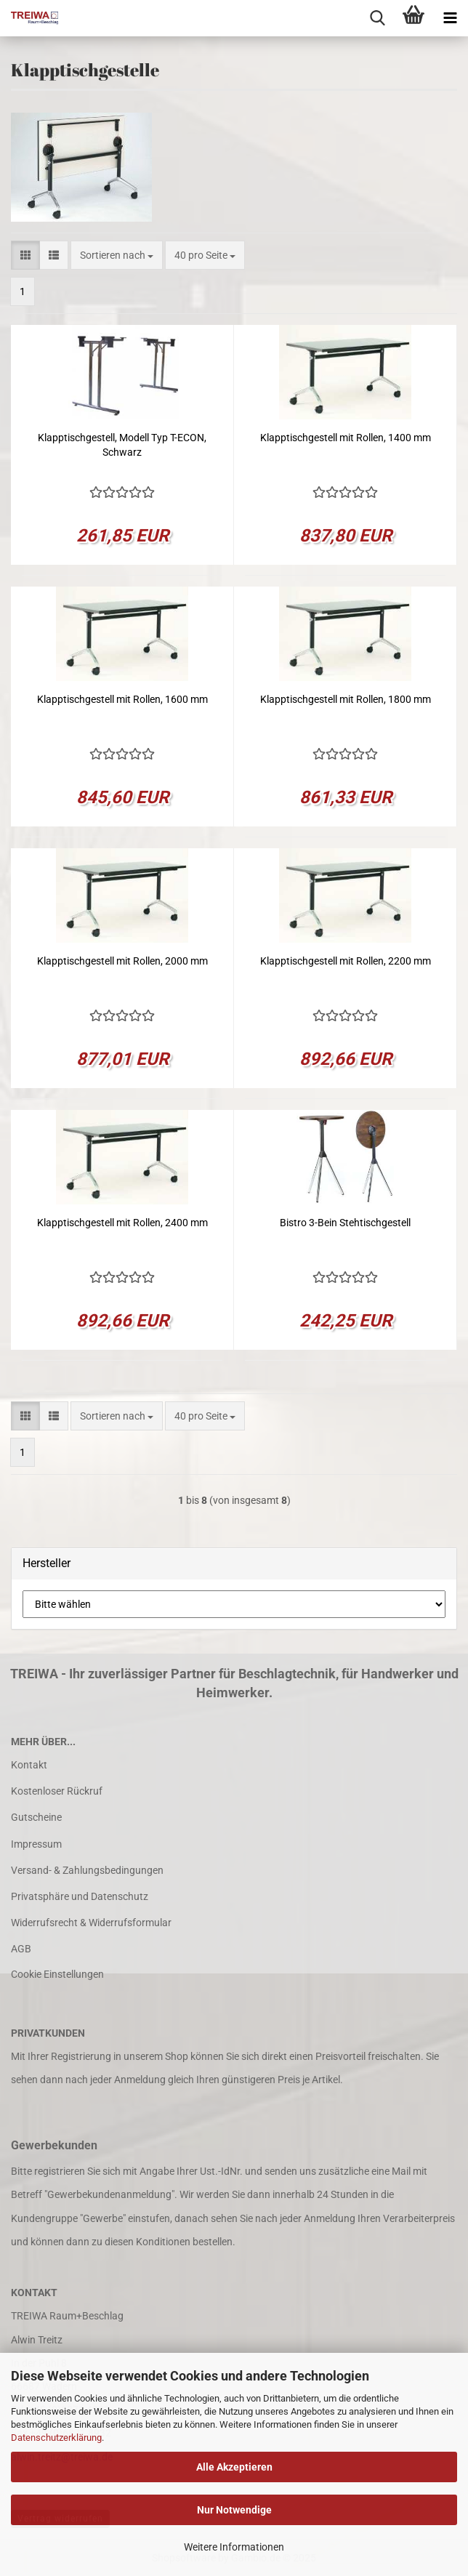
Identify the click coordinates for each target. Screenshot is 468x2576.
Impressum (36, 1844)
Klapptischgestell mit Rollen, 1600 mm (122, 699)
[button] (25, 255)
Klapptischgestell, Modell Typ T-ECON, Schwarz (122, 445)
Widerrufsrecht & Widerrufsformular (91, 1922)
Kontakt (29, 1765)
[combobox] (116, 255)
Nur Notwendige (234, 2510)
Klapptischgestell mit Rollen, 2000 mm (122, 961)
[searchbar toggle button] (377, 18)
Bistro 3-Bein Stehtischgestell (345, 1222)
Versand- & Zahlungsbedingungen (87, 1870)
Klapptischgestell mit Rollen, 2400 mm (122, 1222)
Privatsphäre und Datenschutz (79, 1896)
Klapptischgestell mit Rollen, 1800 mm (345, 699)
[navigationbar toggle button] (450, 18)
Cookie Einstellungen (57, 1974)
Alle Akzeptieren (234, 2467)
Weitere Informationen (234, 2547)
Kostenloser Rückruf (56, 1791)
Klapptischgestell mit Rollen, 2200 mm (345, 961)
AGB (21, 1949)
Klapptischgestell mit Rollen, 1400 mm (345, 437)
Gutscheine (36, 1817)
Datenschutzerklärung (56, 2437)
